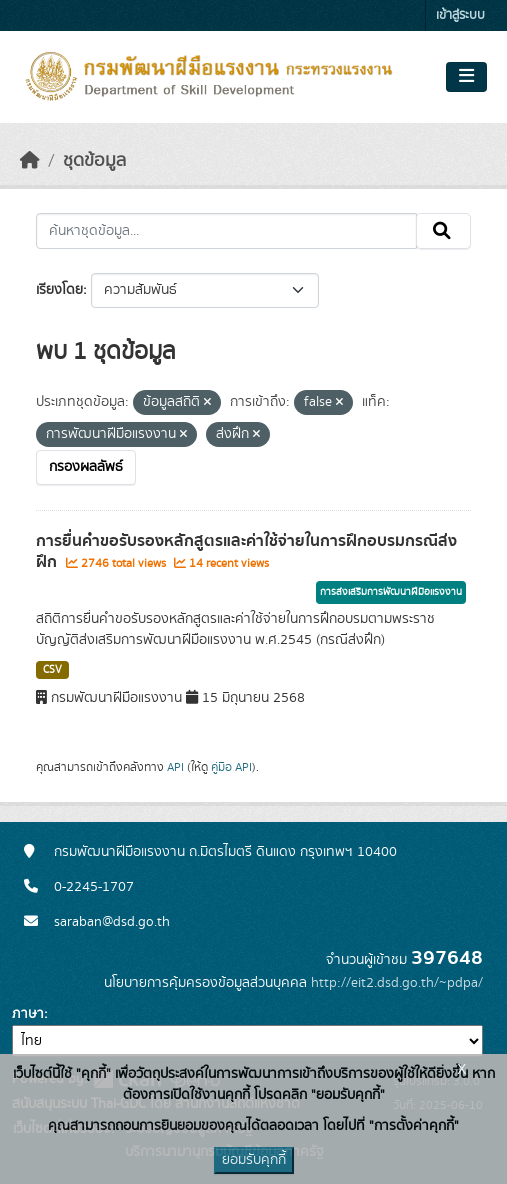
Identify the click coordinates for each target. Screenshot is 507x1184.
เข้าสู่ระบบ (460, 15)
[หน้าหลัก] (30, 161)
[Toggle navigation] (466, 77)
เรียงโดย (59, 290)
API (175, 767)
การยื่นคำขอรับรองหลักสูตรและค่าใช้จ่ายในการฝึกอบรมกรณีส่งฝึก (246, 551)
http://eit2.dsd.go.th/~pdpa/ (397, 983)
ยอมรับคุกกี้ (254, 1160)
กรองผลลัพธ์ (86, 467)
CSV (52, 670)
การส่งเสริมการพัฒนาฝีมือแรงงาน (391, 592)
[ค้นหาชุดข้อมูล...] (226, 231)
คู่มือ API (231, 767)
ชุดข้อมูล (94, 161)
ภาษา (28, 1014)
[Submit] (443, 231)
